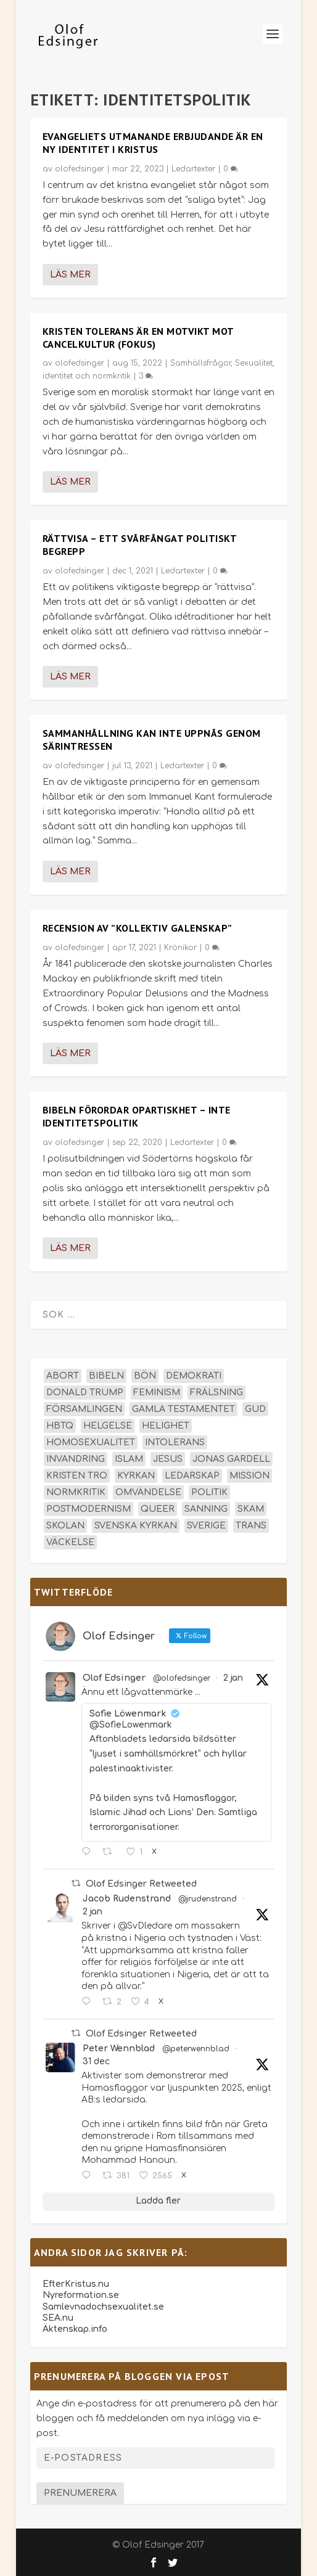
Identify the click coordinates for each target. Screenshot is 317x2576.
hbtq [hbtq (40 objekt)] (59, 1425)
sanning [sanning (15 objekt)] (206, 1509)
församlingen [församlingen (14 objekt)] (84, 1409)
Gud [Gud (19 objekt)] (255, 1409)
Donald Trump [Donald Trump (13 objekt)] (84, 1392)
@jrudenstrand (207, 1899)
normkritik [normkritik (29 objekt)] (75, 1492)
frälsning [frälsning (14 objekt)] (216, 1392)
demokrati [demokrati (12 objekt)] (193, 1375)
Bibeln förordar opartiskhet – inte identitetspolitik (137, 1116)
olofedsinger (79, 169)
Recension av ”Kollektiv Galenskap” (138, 928)
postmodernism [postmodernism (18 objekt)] (88, 1509)
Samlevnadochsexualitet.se (103, 2306)
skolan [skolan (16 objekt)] (65, 1525)
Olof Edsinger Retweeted (141, 1884)
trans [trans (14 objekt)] (251, 1525)
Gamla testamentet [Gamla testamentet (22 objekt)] (183, 1409)
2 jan (233, 1678)
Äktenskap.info (75, 2329)
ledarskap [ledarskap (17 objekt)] (192, 1475)
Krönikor (180, 947)
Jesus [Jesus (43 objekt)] (168, 1459)
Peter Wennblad (119, 2048)
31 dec (96, 2061)
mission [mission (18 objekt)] (249, 1475)
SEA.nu (58, 2318)
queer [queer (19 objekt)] (158, 1509)
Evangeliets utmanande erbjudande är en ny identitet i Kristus (153, 142)
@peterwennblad (195, 2049)
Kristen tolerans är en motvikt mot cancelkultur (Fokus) (138, 337)
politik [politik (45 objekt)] (209, 1492)
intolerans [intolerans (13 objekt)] (175, 1442)
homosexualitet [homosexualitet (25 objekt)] (90, 1442)
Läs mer (70, 274)
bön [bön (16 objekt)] (145, 1375)
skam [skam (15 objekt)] (250, 1509)
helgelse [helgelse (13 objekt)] (107, 1425)
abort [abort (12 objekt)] (62, 1375)
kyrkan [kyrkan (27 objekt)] (136, 1475)
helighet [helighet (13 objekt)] (165, 1425)
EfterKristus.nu (76, 2284)
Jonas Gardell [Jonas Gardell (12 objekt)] (231, 1459)
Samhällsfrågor (200, 363)
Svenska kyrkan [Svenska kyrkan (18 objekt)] (135, 1525)
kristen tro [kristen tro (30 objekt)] (76, 1475)
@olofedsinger (181, 1678)
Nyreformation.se (81, 2295)
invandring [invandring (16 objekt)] (75, 1459)
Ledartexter (193, 169)
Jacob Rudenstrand (127, 1898)
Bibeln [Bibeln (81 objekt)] (106, 1375)
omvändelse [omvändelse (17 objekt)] (148, 1492)
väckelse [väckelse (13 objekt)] (70, 1542)
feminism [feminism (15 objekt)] (156, 1392)
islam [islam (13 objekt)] (129, 1459)
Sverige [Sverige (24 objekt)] (206, 1525)
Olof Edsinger (114, 1678)
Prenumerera (80, 2493)
